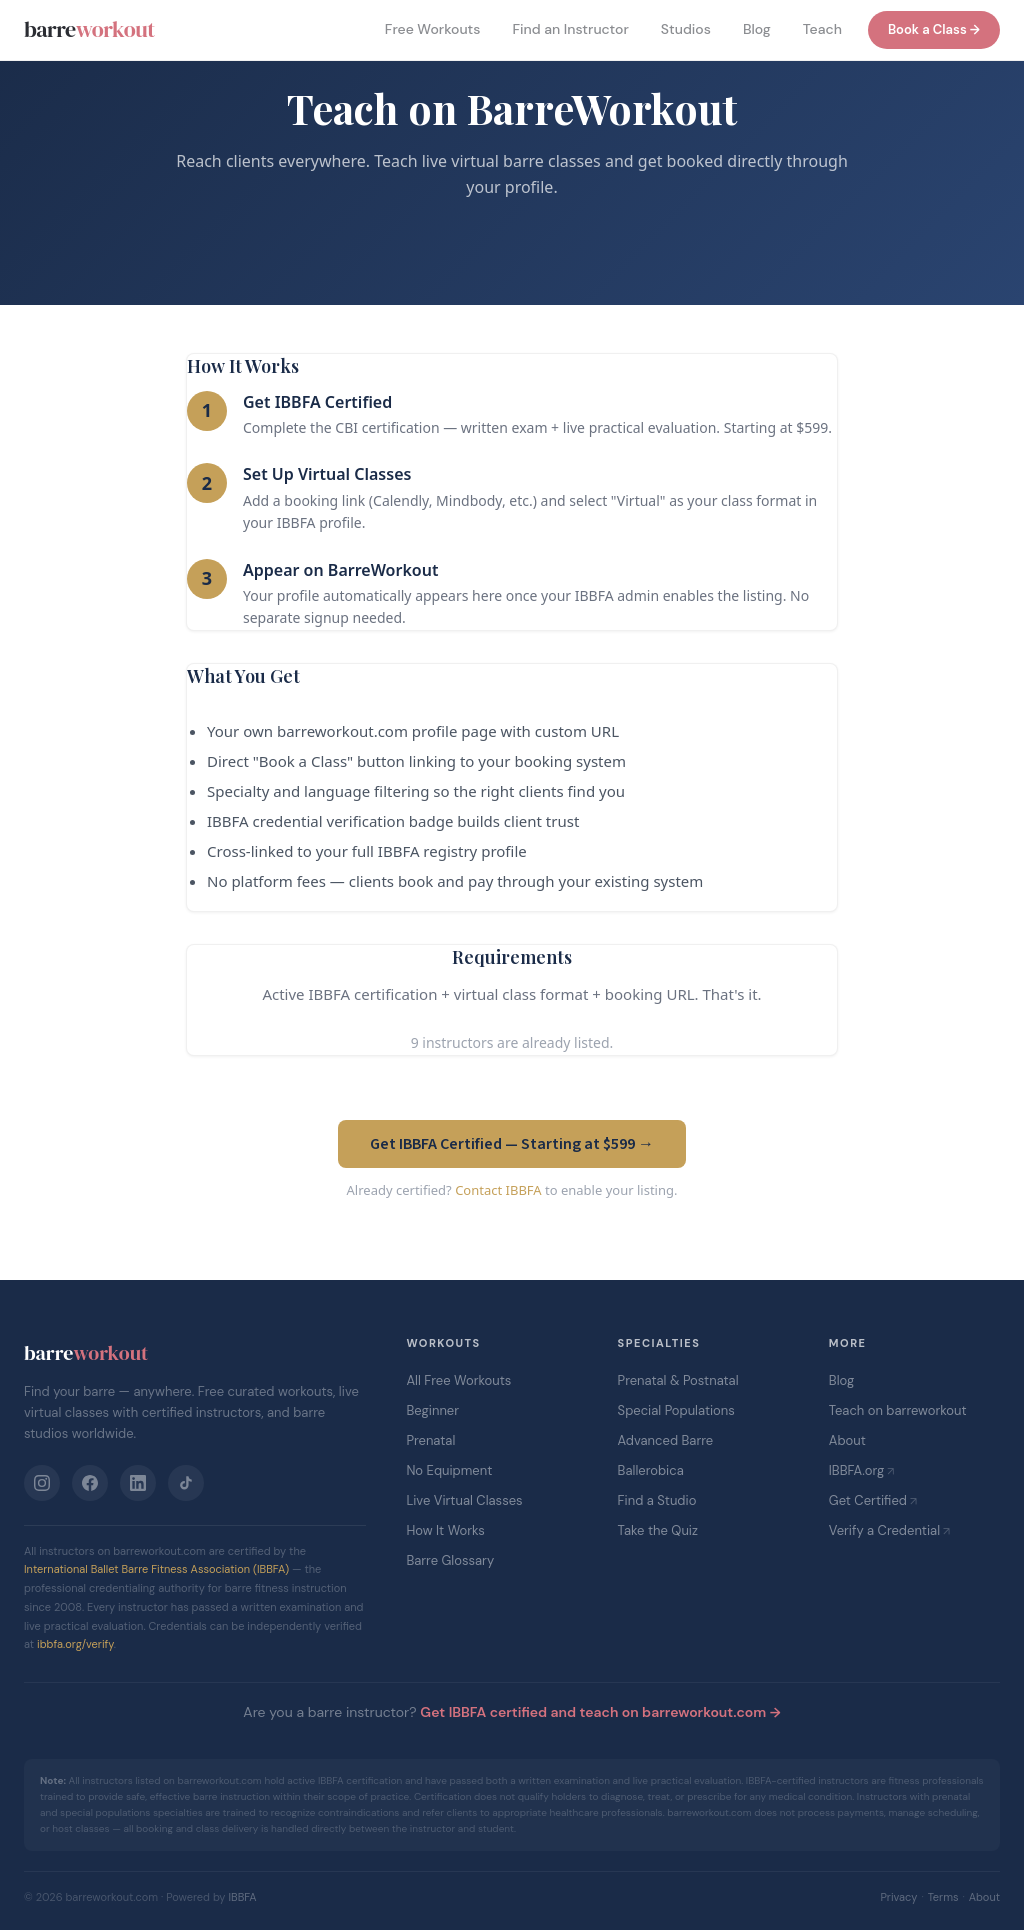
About (847, 1440)
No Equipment (449, 1470)
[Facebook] (90, 1483)
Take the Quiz (658, 1530)
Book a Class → (934, 29)
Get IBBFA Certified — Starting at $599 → (512, 1144)
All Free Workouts (458, 1380)
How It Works (445, 1530)
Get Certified (868, 1500)
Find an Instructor (570, 29)
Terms (943, 1897)
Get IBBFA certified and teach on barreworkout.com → (600, 1712)
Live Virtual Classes (464, 1500)
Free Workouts (433, 29)
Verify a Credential (884, 1530)
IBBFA (242, 1897)
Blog (757, 29)
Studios (686, 29)
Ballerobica (651, 1470)
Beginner (432, 1410)
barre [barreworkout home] (89, 29)
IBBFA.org (857, 1470)
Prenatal (430, 1440)
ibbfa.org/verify (75, 1644)
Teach (822, 29)
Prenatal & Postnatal (678, 1380)
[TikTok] (186, 1483)
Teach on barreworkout (898, 1410)
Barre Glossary (450, 1560)
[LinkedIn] (138, 1483)
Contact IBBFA (498, 1190)
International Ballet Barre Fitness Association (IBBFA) (156, 1569)
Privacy (898, 1897)
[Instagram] (42, 1483)
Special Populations (676, 1410)
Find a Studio (657, 1500)
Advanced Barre (666, 1440)
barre (86, 1353)
